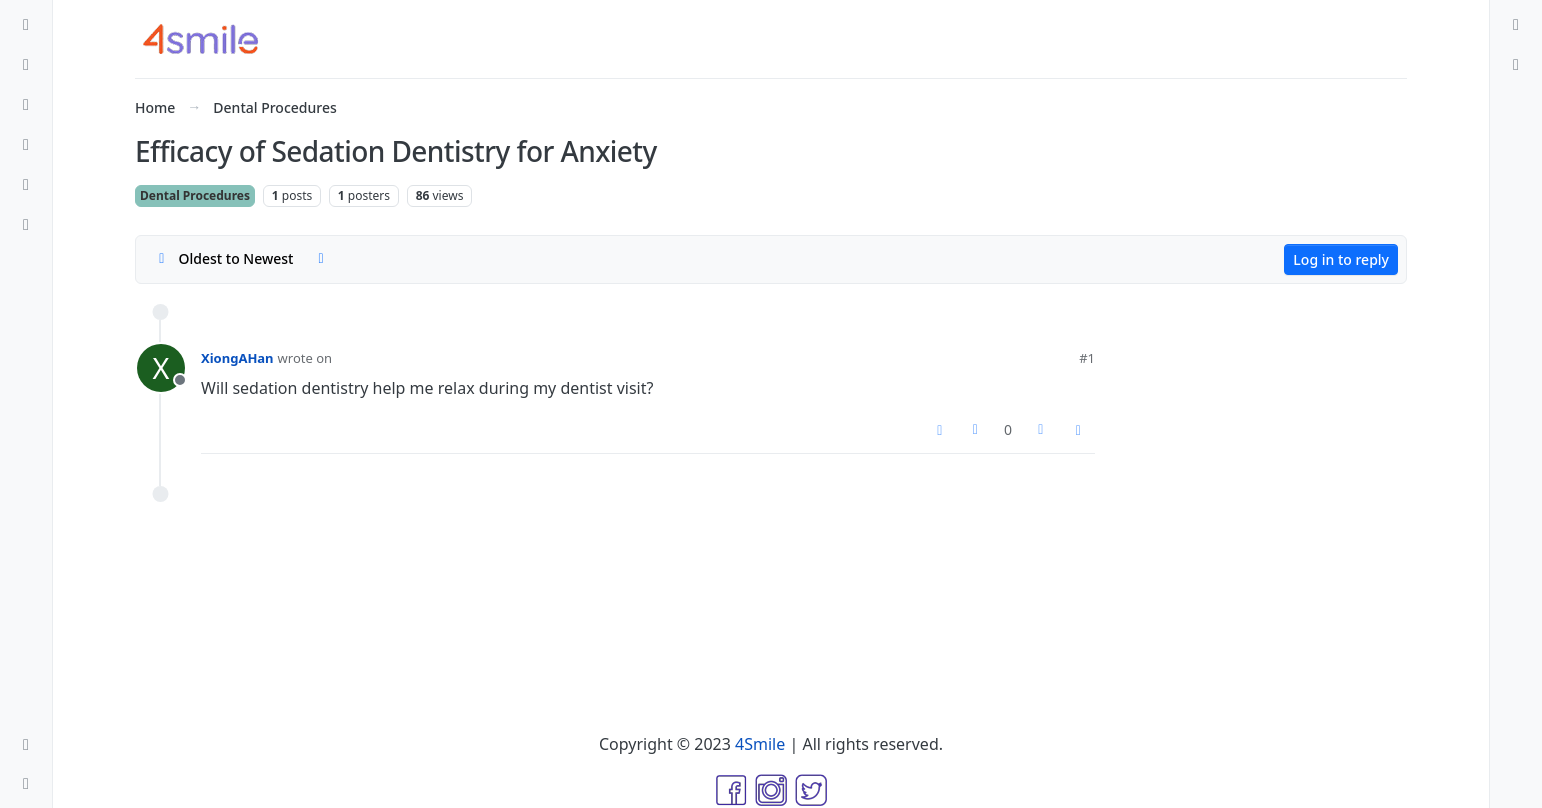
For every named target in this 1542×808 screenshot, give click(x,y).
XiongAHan (237, 358)
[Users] (26, 184)
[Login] (1516, 24)
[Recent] (26, 64)
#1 (1087, 358)
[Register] (1516, 64)
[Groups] (26, 224)
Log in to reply (1341, 259)
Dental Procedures (195, 195)
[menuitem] (1516, 24)
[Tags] (26, 104)
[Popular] (26, 144)
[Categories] (26, 24)
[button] (26, 744)
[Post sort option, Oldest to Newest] (223, 259)
